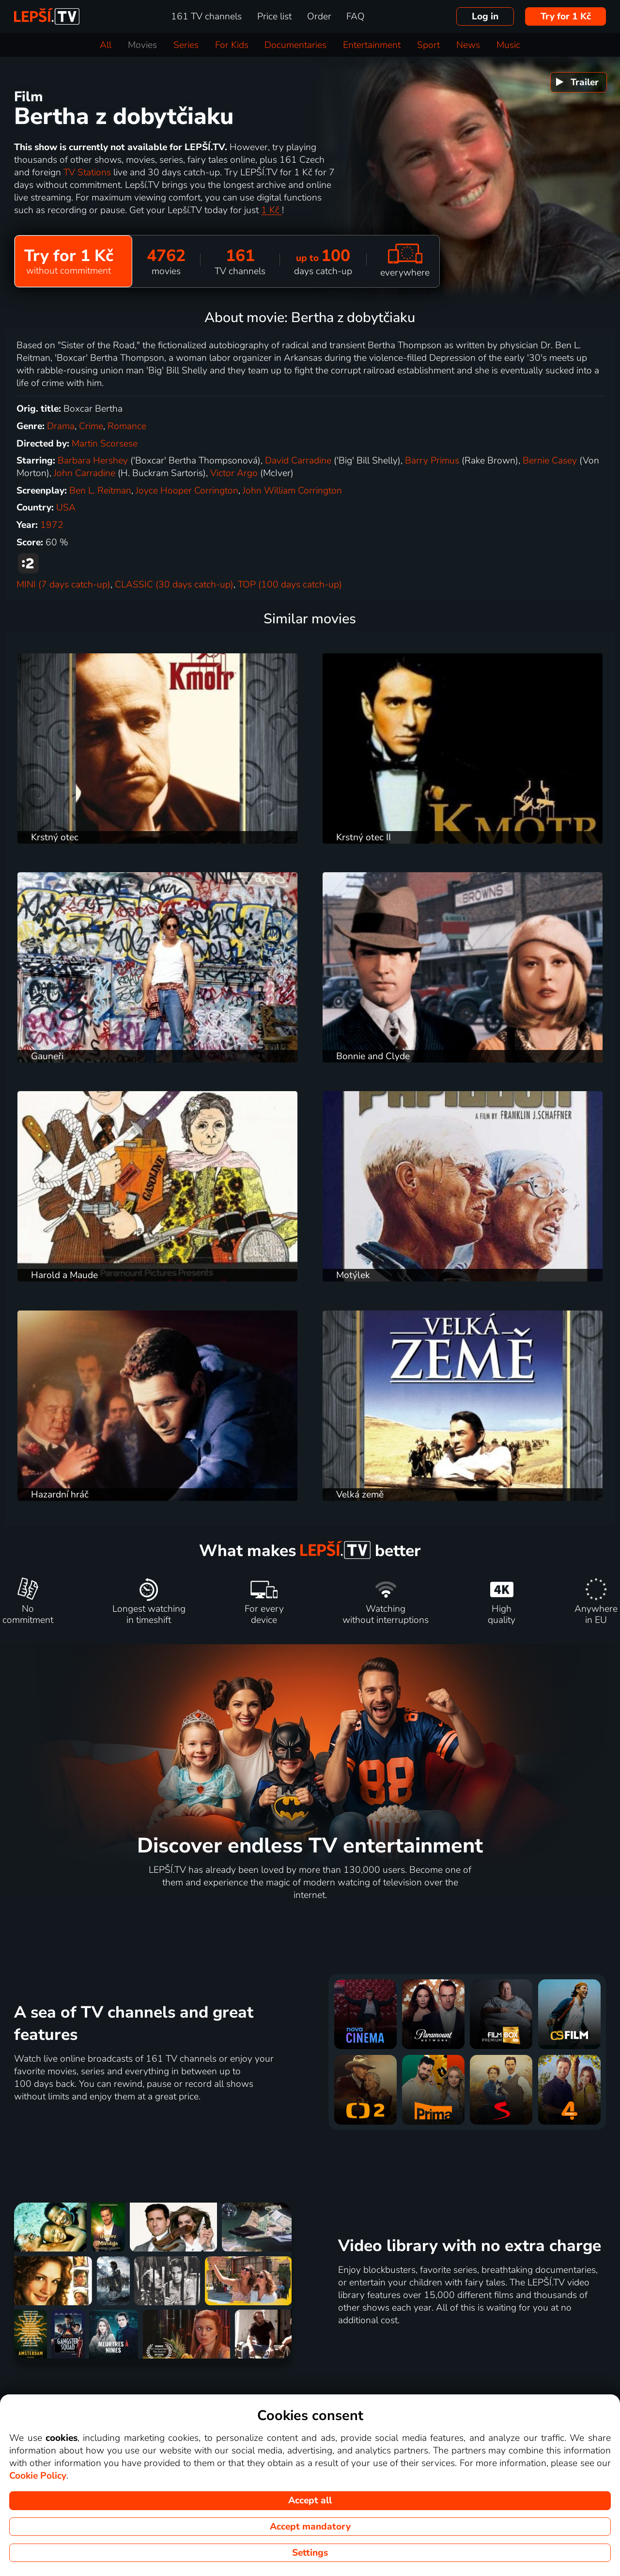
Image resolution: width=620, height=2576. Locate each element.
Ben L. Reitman (100, 490)
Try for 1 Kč (566, 16)
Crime (91, 426)
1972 (51, 525)
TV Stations (88, 172)
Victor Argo (234, 473)
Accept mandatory (310, 2526)
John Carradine (84, 473)
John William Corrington (292, 490)
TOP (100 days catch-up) (290, 584)
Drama (61, 426)
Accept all (310, 2500)
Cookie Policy (37, 2475)
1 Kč (271, 210)
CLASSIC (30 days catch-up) (174, 584)
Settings (310, 2552)
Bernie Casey (550, 460)
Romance (127, 426)
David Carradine (298, 460)
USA (66, 507)
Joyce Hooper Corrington (187, 490)
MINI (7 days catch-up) (63, 584)
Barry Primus (432, 460)
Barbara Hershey (93, 460)
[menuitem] (578, 82)
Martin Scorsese (105, 443)
